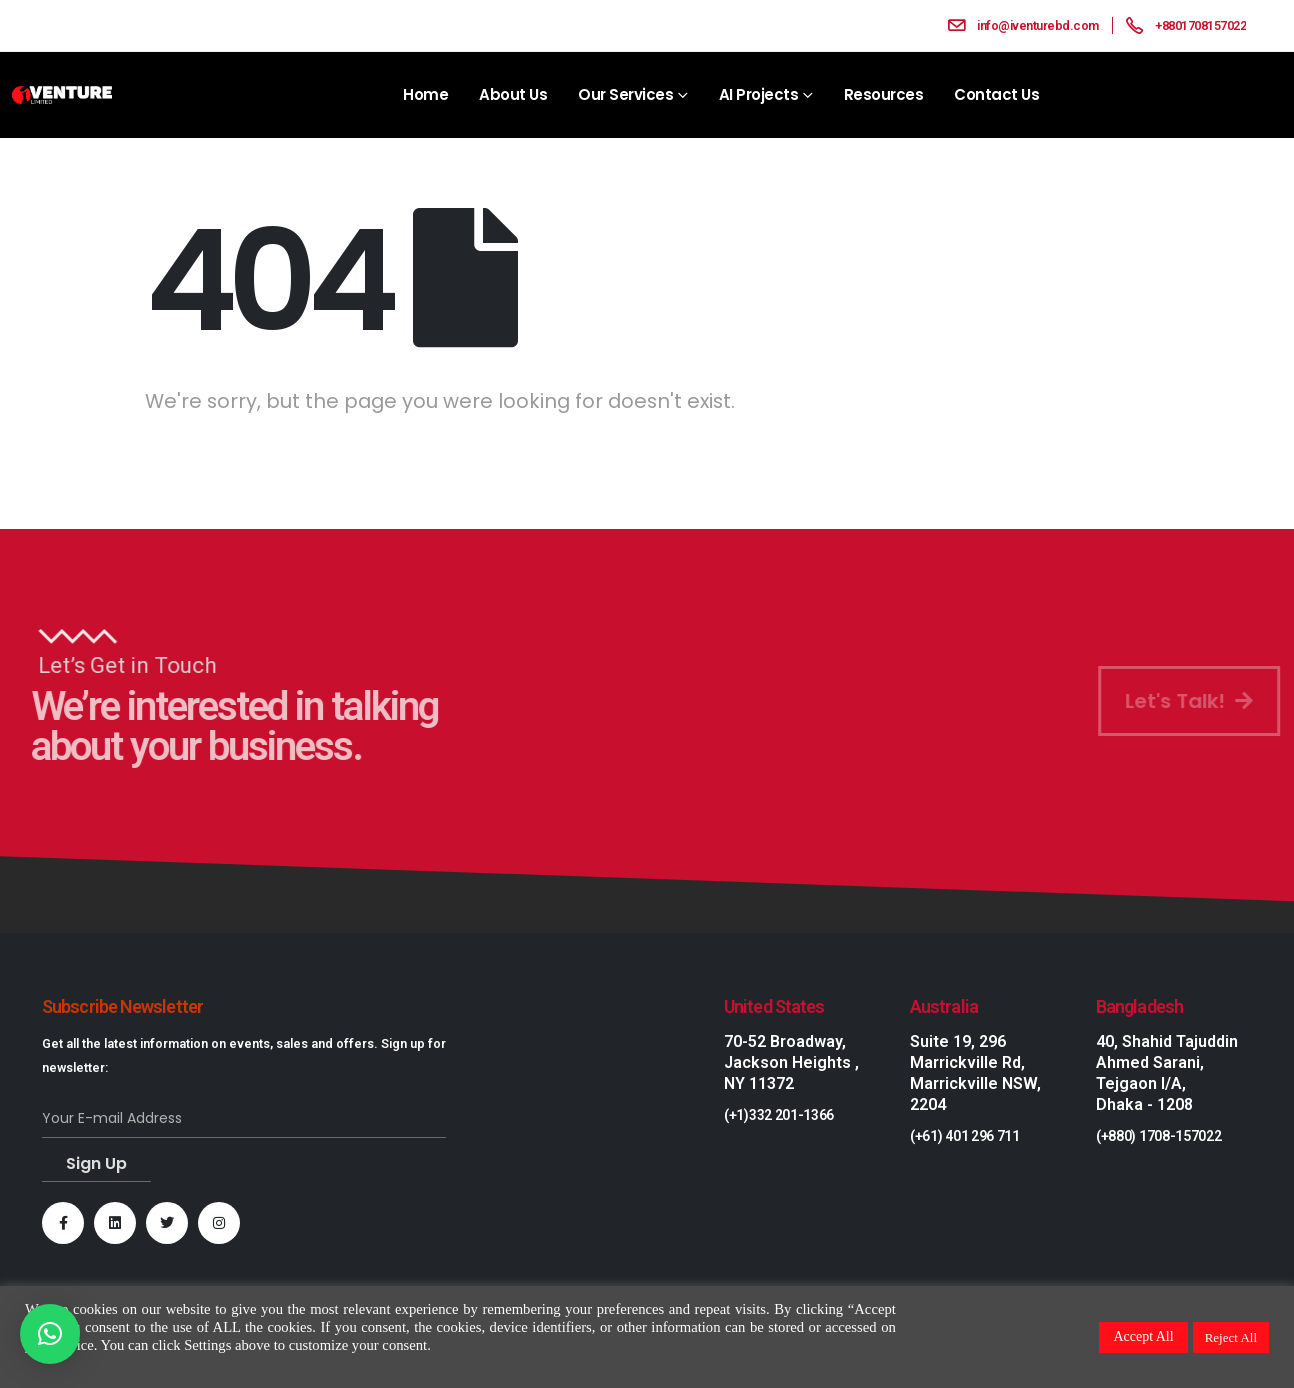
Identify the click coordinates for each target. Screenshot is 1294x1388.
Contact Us (996, 94)
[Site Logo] (62, 95)
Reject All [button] (1231, 1337)
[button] (50, 1334)
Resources (884, 94)
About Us (513, 94)
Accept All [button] (1143, 1336)
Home (425, 94)
